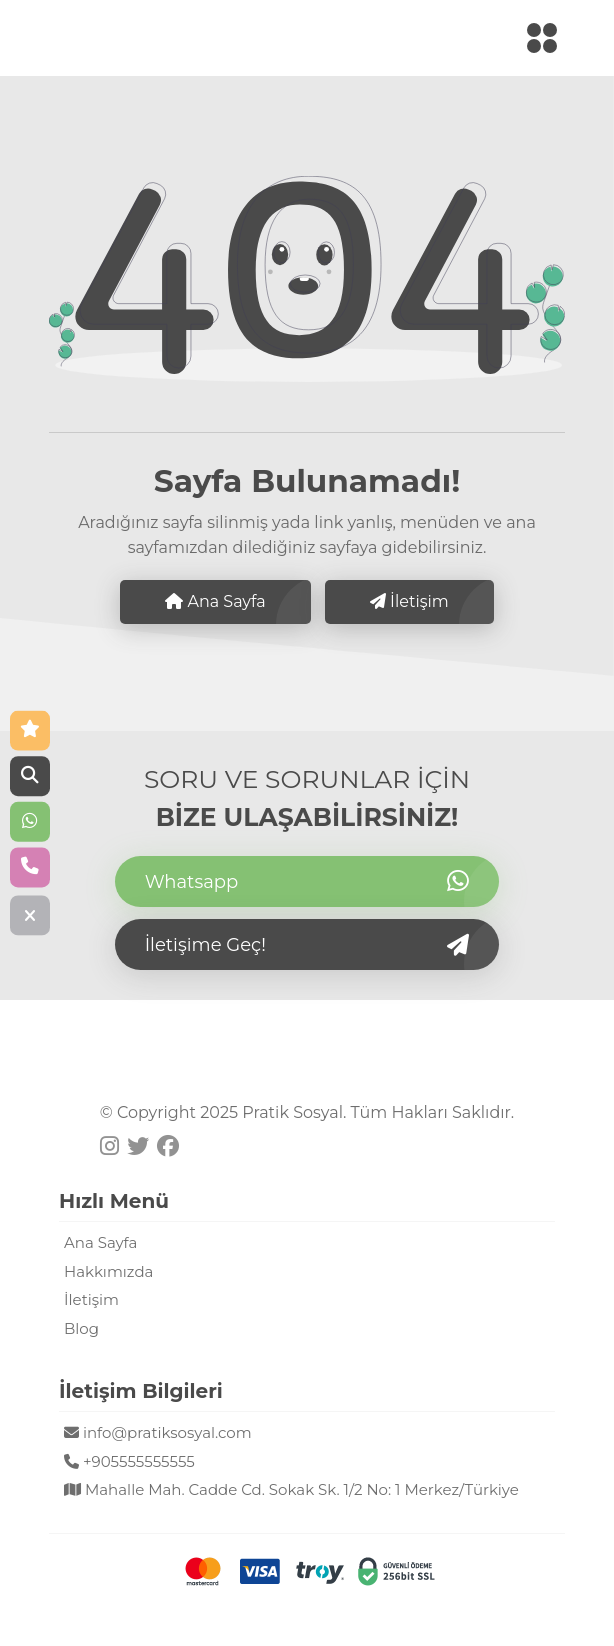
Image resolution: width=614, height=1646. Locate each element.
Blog (81, 1328)
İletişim (409, 601)
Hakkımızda (108, 1271)
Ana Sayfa (215, 601)
